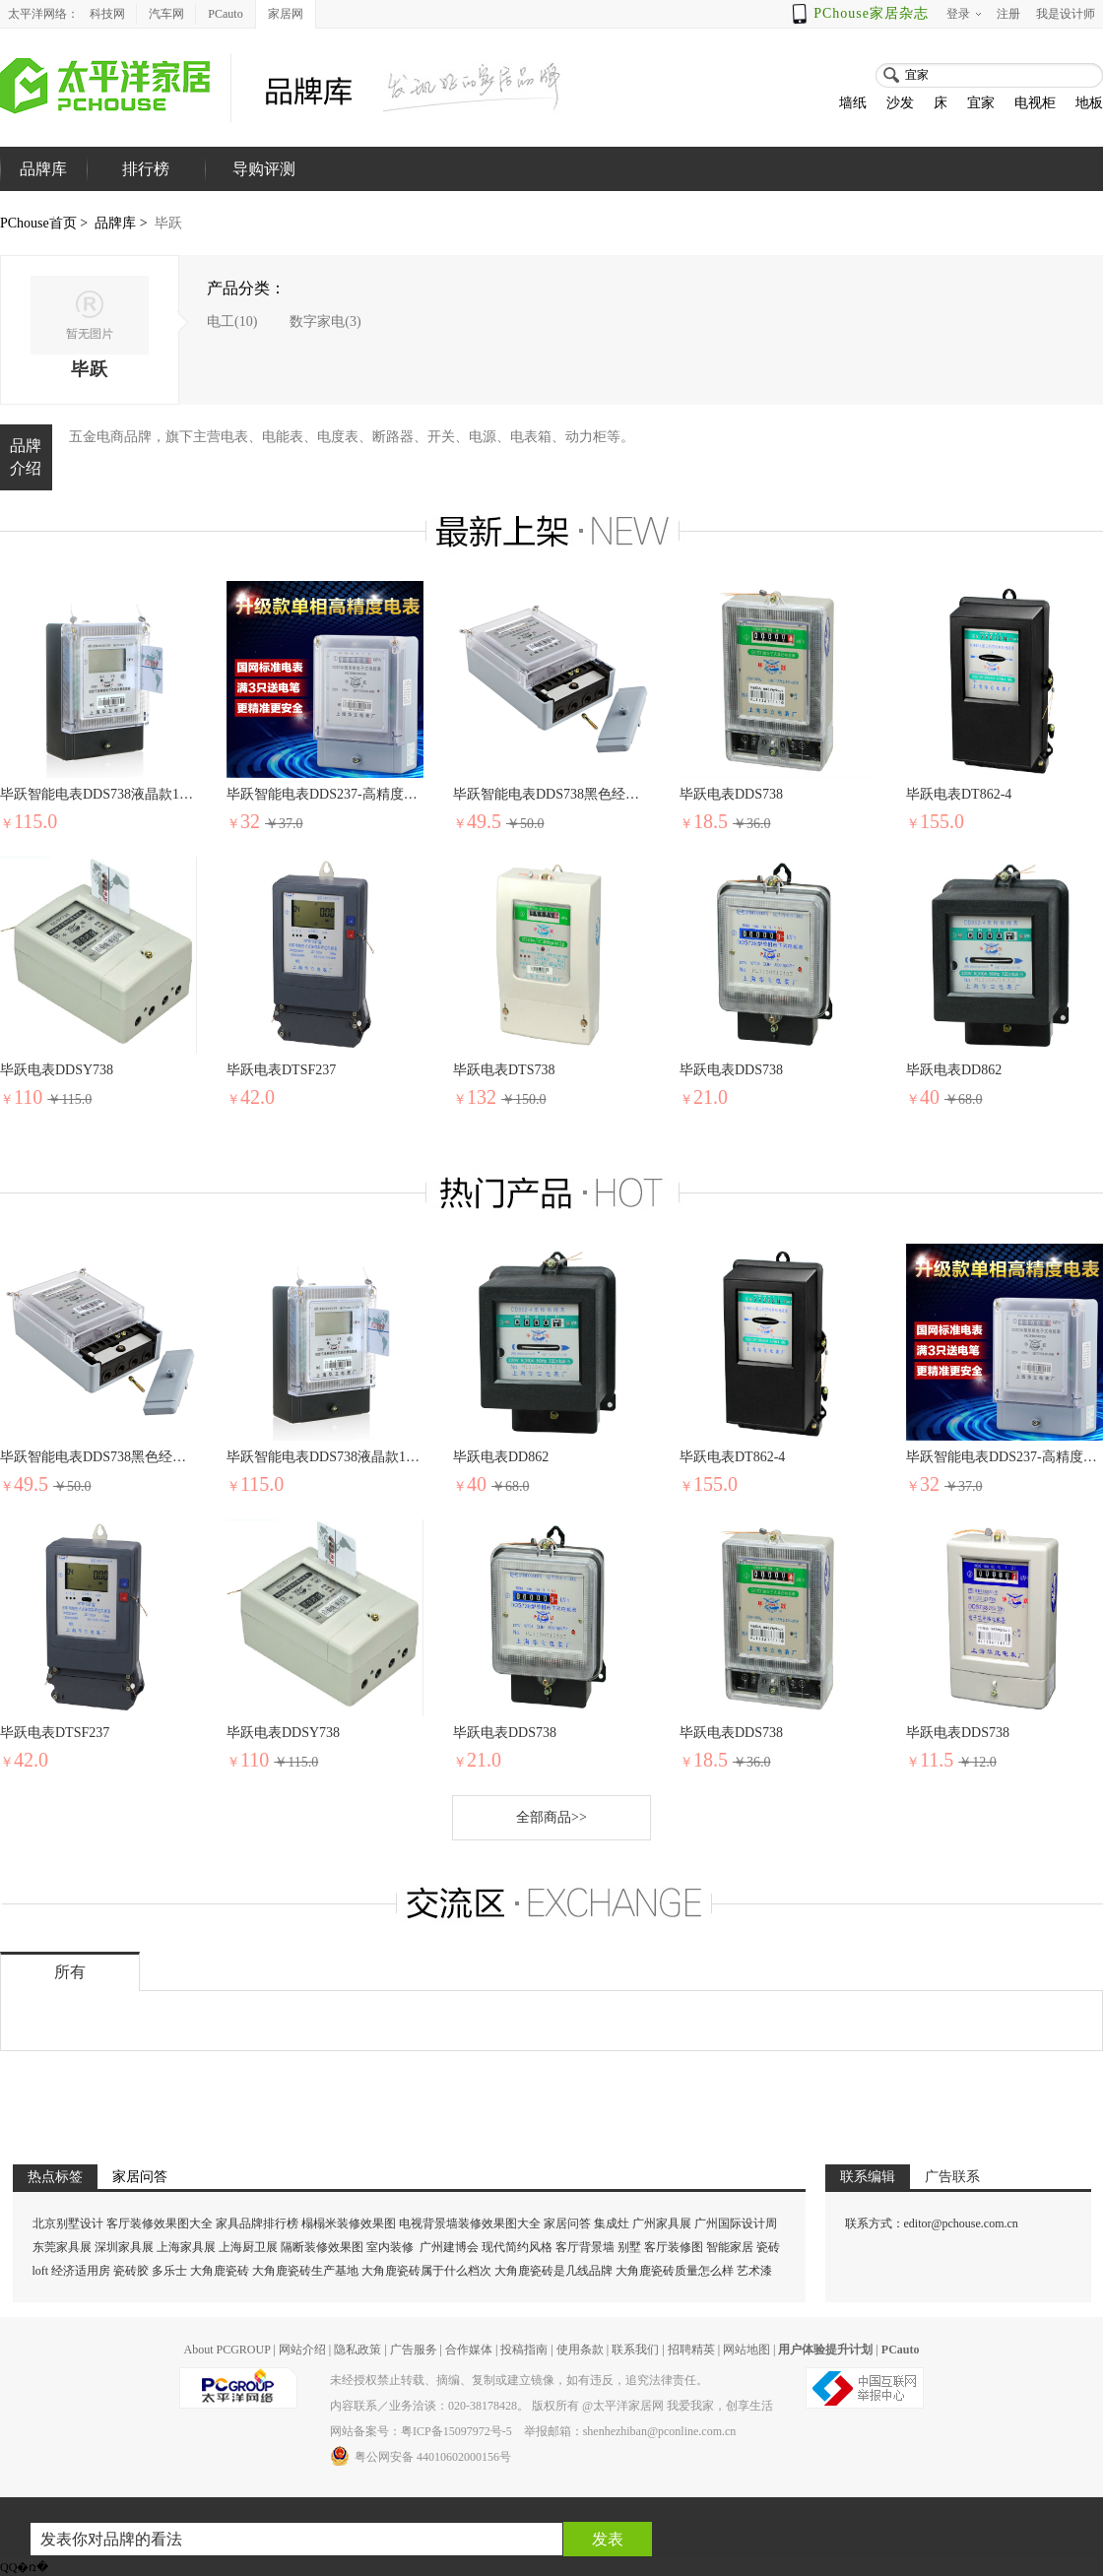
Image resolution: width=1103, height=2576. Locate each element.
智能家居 (729, 2247)
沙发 (900, 103)
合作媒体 (468, 2349)
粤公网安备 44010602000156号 (420, 2456)
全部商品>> (551, 1817)
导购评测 (263, 169)
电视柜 (1035, 103)
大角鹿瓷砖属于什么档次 (426, 2271)
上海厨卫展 (248, 2247)
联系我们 (635, 2349)
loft (40, 2271)
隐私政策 (357, 2349)
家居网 (285, 14)
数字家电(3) (325, 321)
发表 (607, 2539)
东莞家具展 (62, 2247)
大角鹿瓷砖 (219, 2271)
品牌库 (115, 223)
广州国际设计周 (735, 2223)
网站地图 (746, 2349)
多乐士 (169, 2271)
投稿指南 (524, 2349)
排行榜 (145, 169)
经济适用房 (80, 2271)
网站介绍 (302, 2349)
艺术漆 (754, 2271)
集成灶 (611, 2223)
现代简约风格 (517, 2247)
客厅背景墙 (585, 2247)
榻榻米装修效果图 (348, 2223)
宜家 (981, 103)
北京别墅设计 (67, 2223)
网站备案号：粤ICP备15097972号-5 (421, 2431)
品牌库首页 (43, 191)
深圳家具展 (124, 2247)
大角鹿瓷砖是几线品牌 (553, 2271)
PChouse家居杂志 (871, 13)
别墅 (629, 2247)
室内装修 (390, 2247)
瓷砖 (768, 2247)
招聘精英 (691, 2349)
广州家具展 (661, 2223)
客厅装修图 (673, 2247)
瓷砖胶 (131, 2271)
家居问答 (567, 2223)
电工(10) (232, 321)
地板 (1089, 103)
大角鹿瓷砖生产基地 (305, 2271)
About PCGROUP (226, 2349)
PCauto (225, 14)
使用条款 (580, 2349)
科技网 (107, 14)
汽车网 (166, 14)
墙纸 (853, 103)
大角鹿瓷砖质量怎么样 (675, 2271)
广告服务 (413, 2349)
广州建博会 (451, 2247)
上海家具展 (186, 2247)
